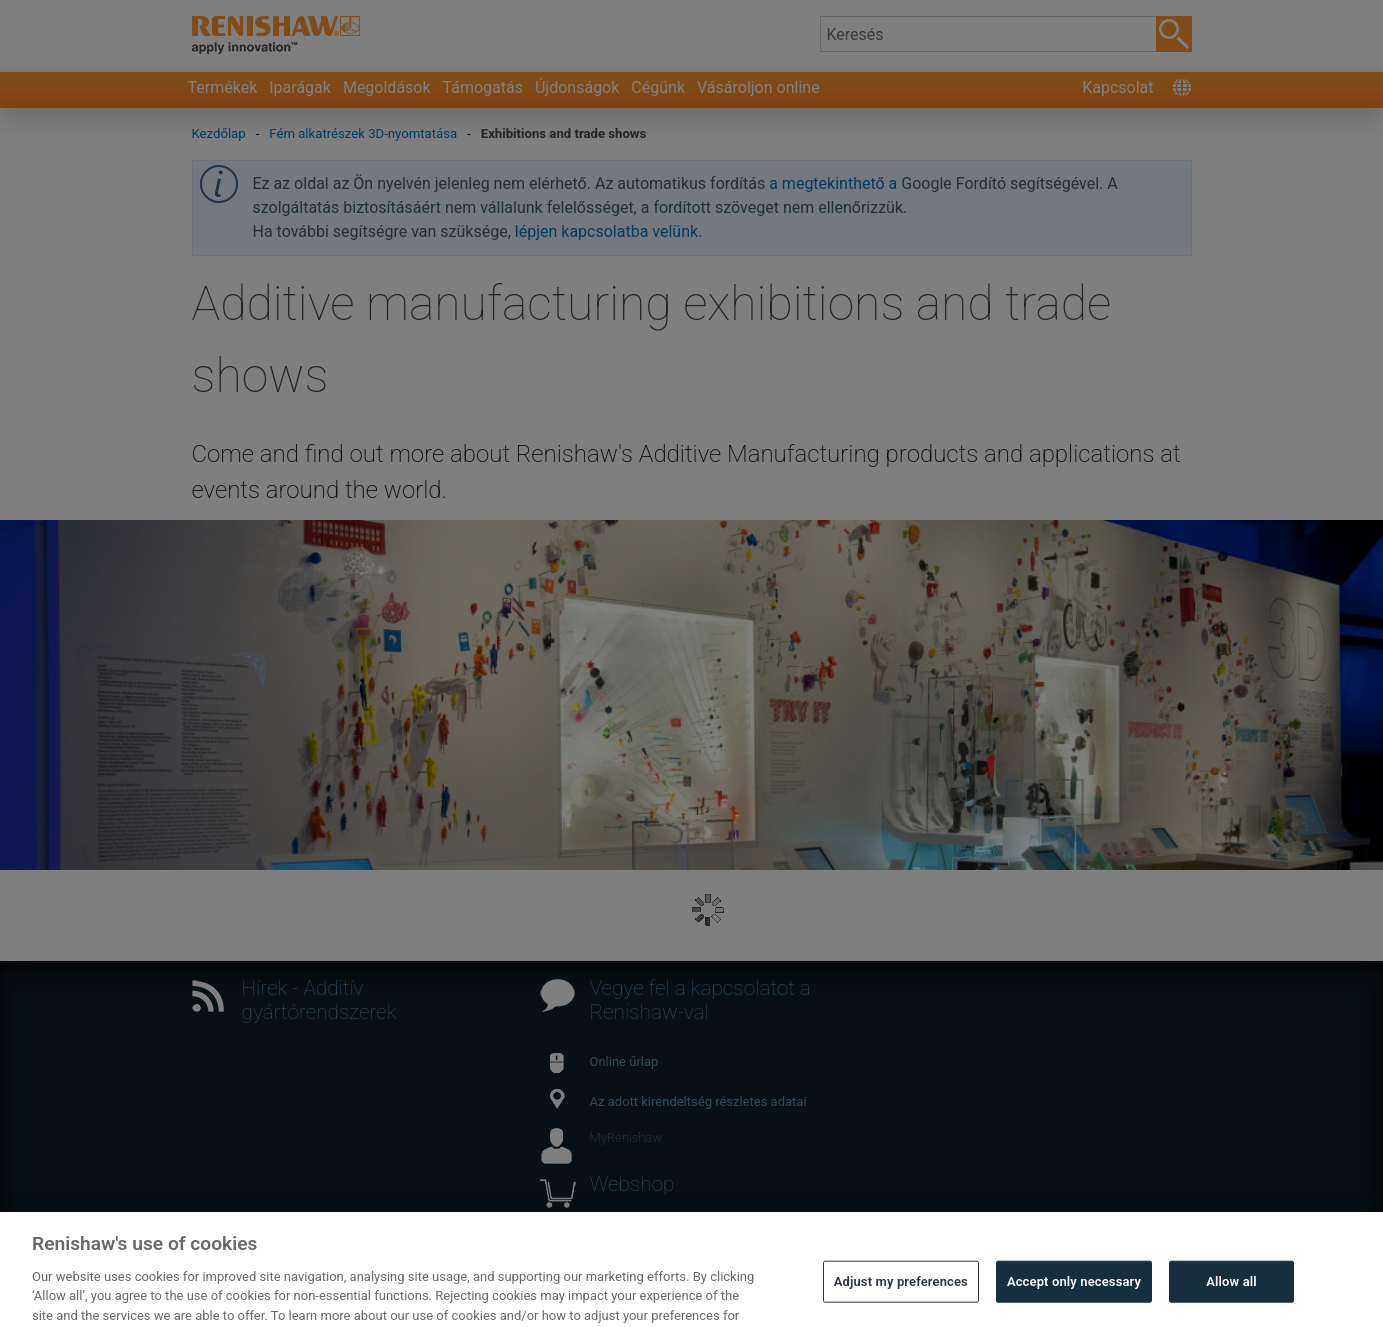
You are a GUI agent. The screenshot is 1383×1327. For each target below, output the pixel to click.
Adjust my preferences (901, 1296)
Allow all (1231, 1296)
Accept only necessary (1074, 1296)
